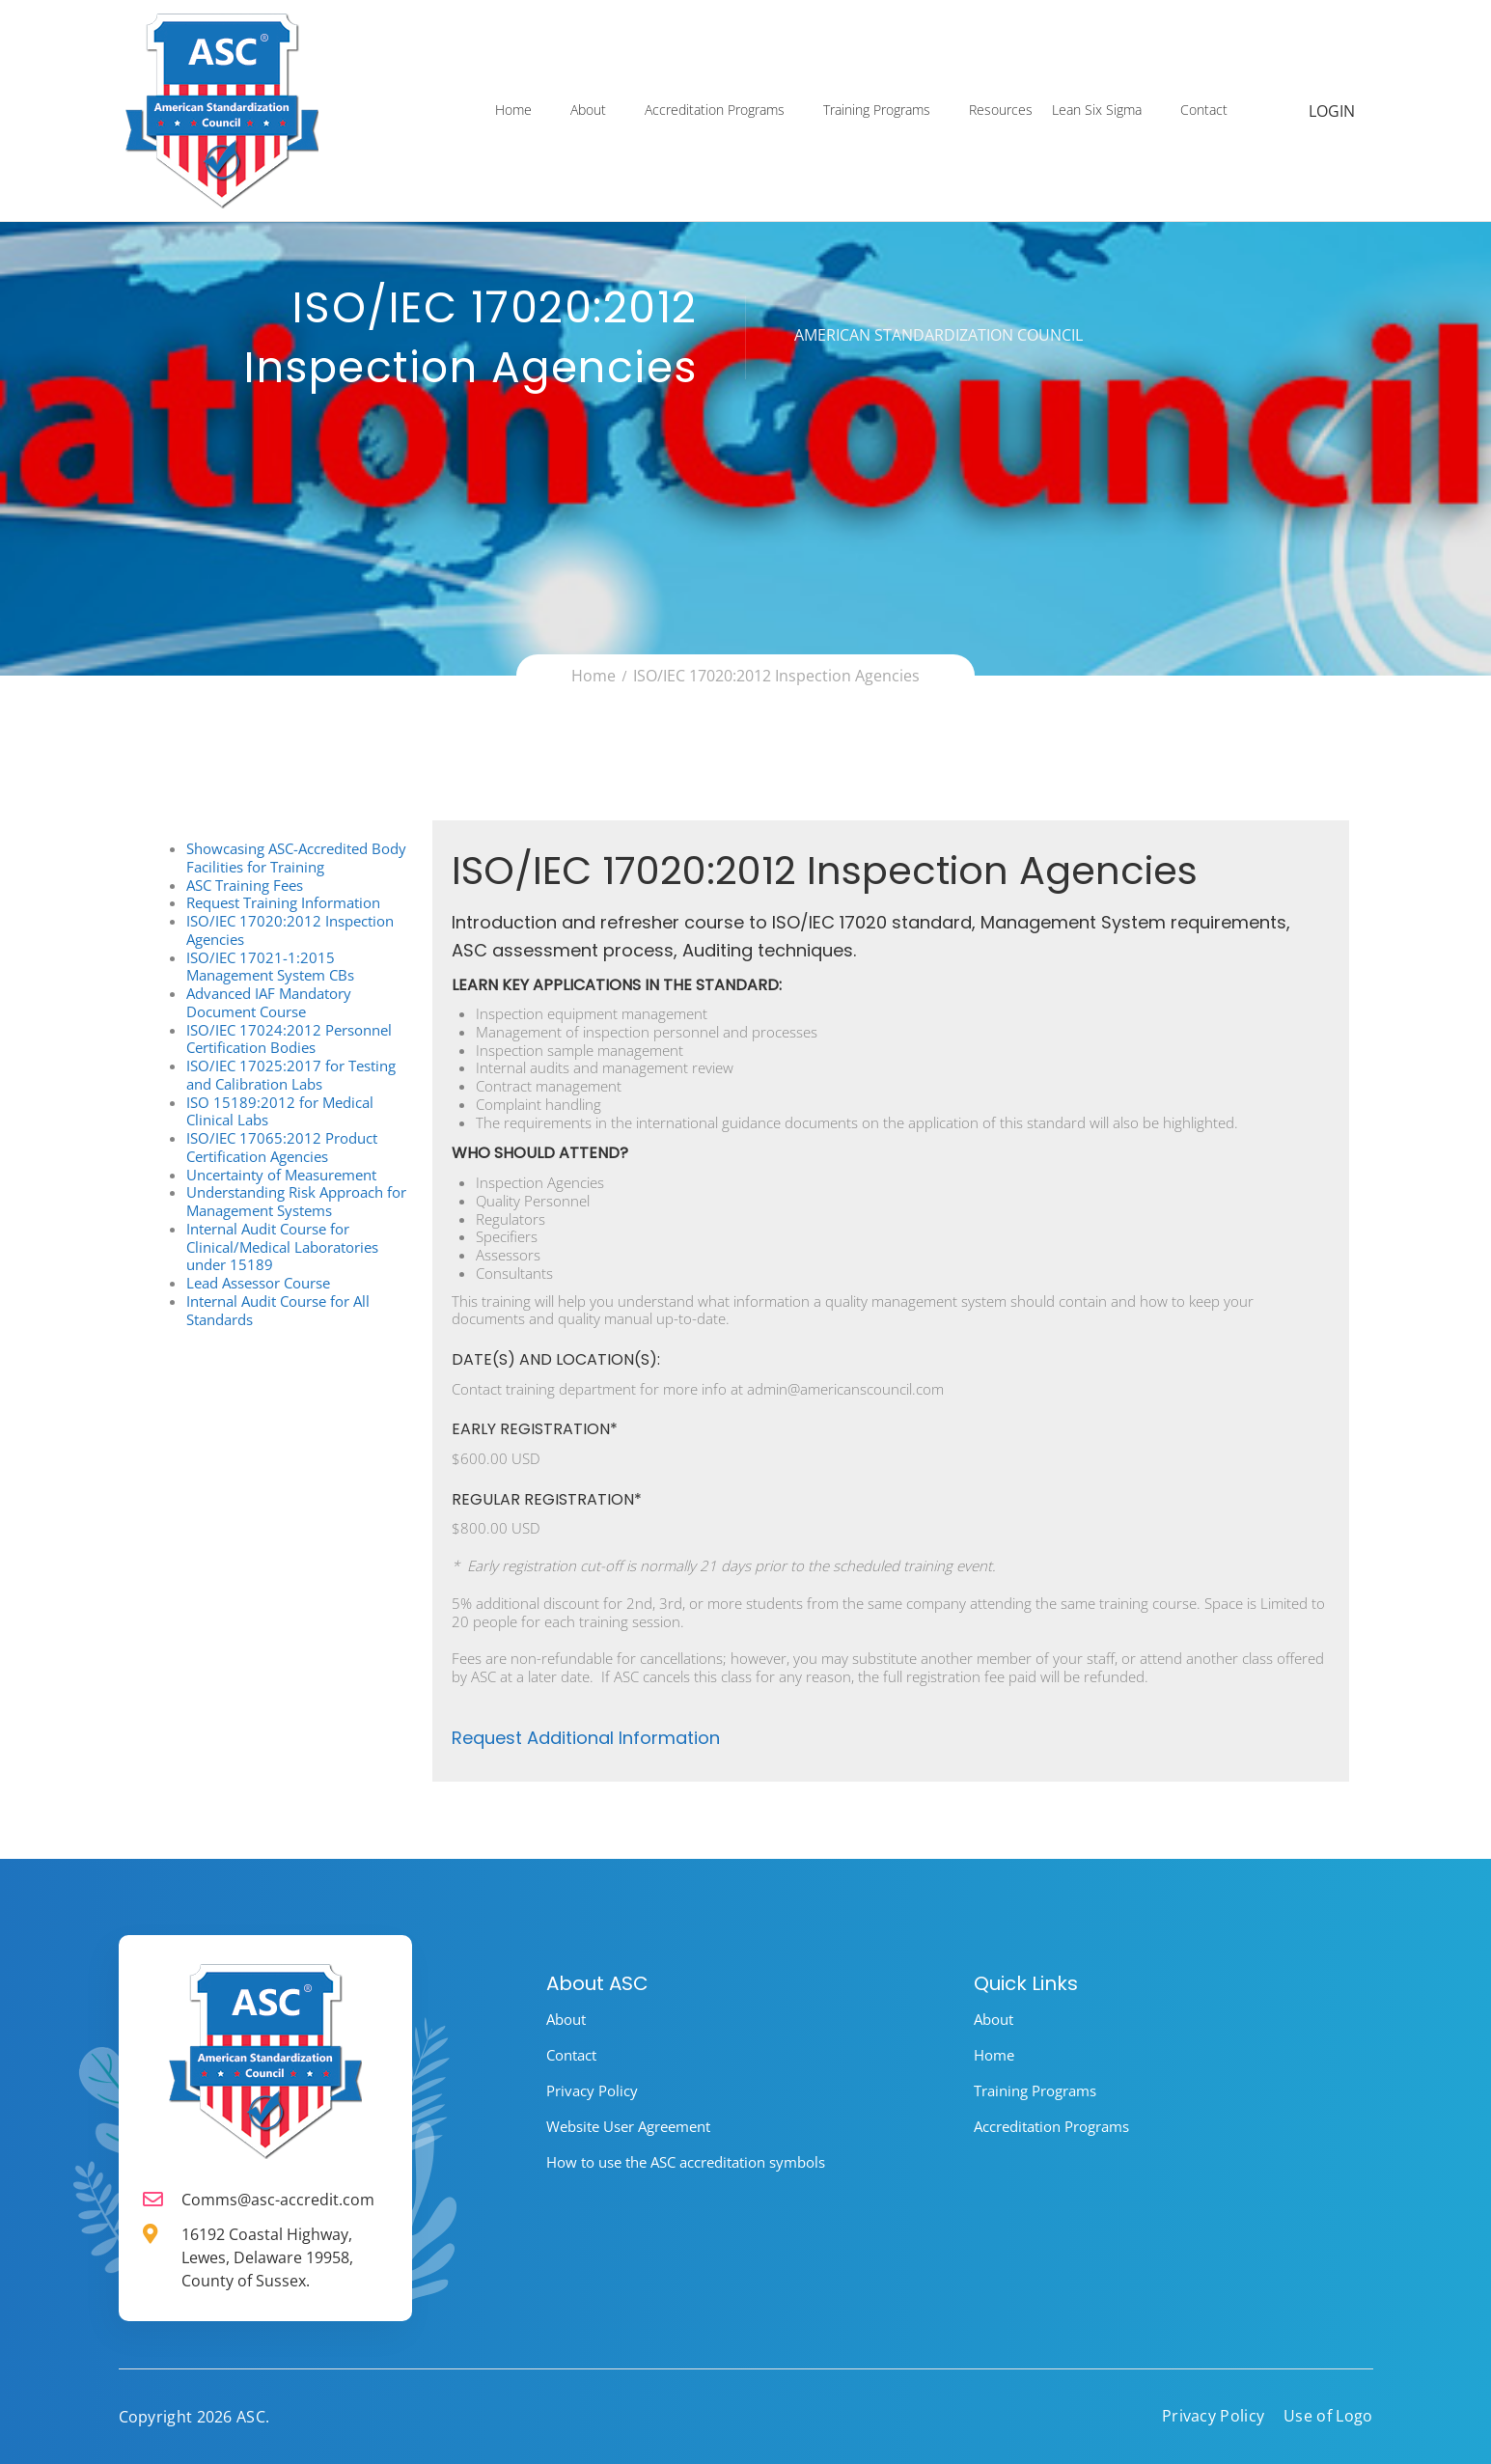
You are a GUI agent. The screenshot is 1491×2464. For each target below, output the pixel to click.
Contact (1205, 112)
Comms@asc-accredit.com (277, 2199)
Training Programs (877, 112)
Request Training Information (283, 902)
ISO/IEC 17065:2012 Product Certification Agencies (281, 1147)
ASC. (252, 2416)
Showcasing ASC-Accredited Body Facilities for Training (296, 857)
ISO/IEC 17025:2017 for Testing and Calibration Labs (291, 1075)
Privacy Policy (592, 2090)
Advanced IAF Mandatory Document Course (268, 1002)
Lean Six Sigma (1098, 112)
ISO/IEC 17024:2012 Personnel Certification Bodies (289, 1039)
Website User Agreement (628, 2126)
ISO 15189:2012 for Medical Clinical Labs (279, 1111)
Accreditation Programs (716, 112)
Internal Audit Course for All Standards (278, 1310)
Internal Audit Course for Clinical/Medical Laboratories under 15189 (282, 1247)
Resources (1002, 112)
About (589, 112)
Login (1333, 113)
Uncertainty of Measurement (281, 1174)
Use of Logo (1328, 2415)
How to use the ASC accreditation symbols (685, 2162)
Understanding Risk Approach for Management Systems (296, 1201)
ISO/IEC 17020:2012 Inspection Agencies (290, 930)
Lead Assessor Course (258, 1282)
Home (514, 112)
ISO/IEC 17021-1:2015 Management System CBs (270, 966)
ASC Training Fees (244, 885)
